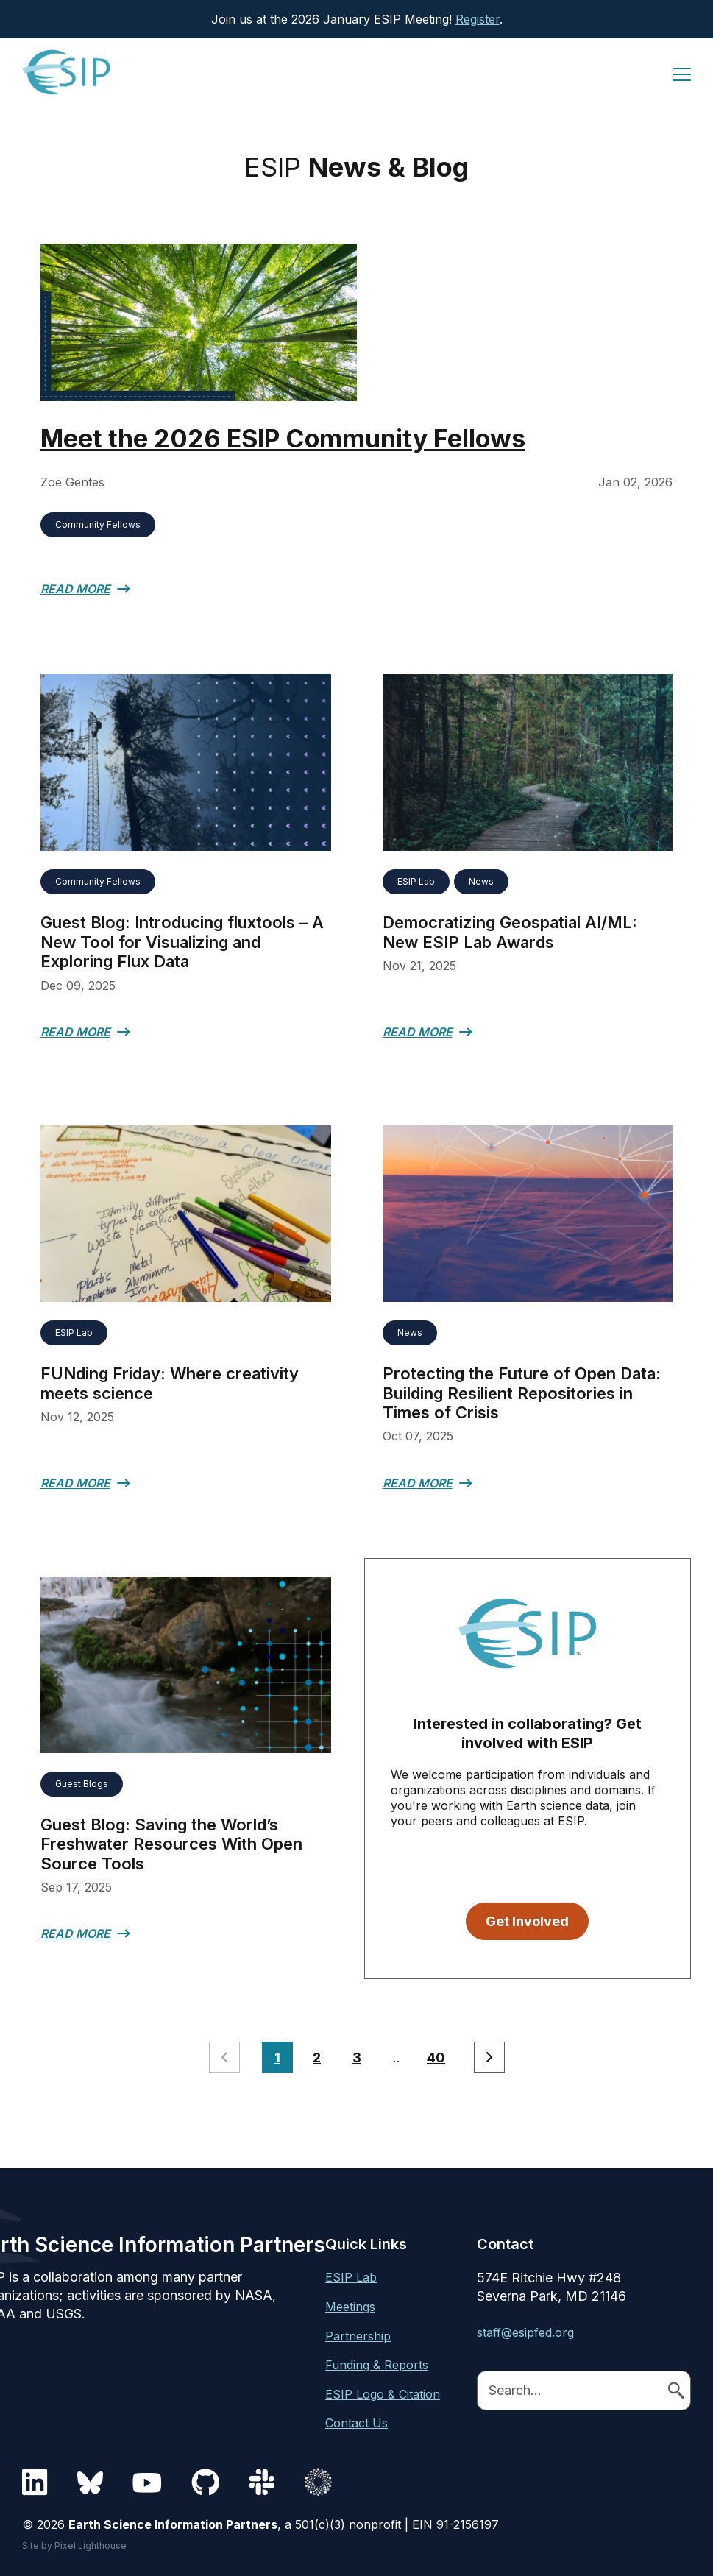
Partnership (358, 2335)
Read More (75, 588)
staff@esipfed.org (525, 2331)
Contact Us (356, 2422)
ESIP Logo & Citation (382, 2393)
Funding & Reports (376, 2364)
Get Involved (527, 1920)
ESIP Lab (416, 880)
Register (477, 19)
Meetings (350, 2306)
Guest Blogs (81, 1782)
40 (436, 2056)
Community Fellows (98, 524)
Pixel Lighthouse (90, 2544)
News (481, 880)
